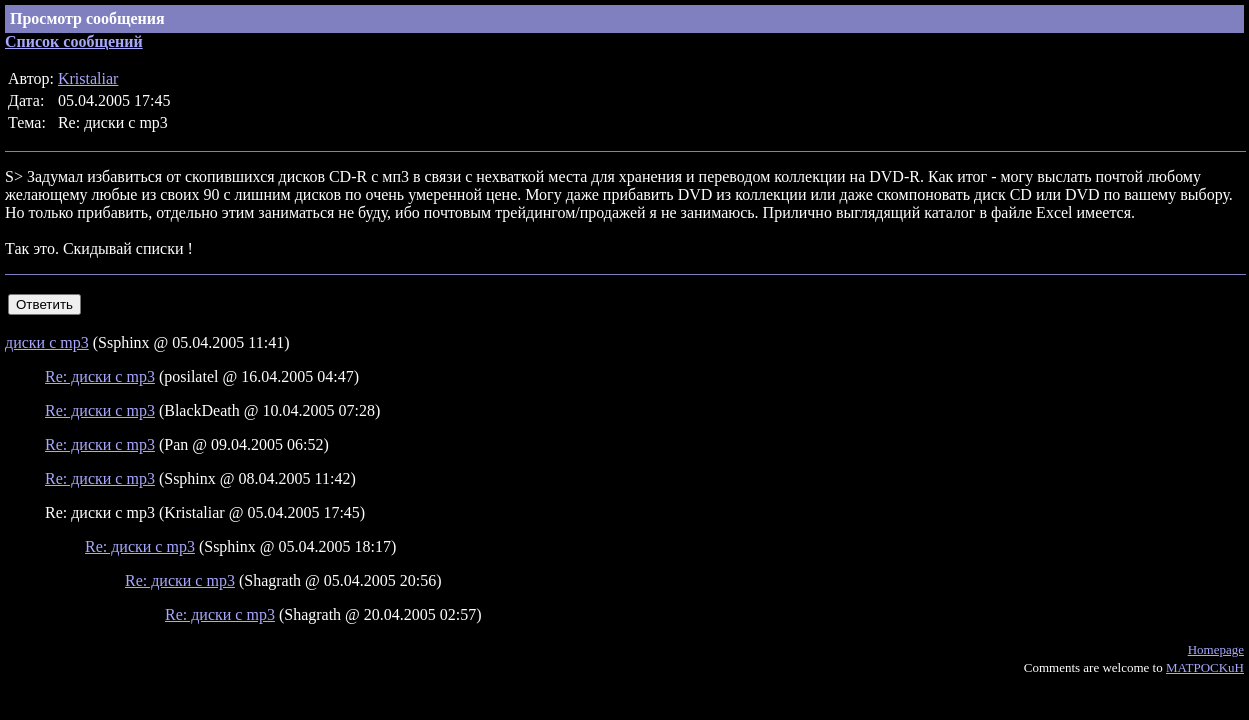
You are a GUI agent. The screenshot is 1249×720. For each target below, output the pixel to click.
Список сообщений (74, 41)
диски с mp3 (47, 342)
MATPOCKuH (1205, 667)
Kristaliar (88, 78)
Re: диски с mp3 (100, 376)
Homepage (1216, 649)
